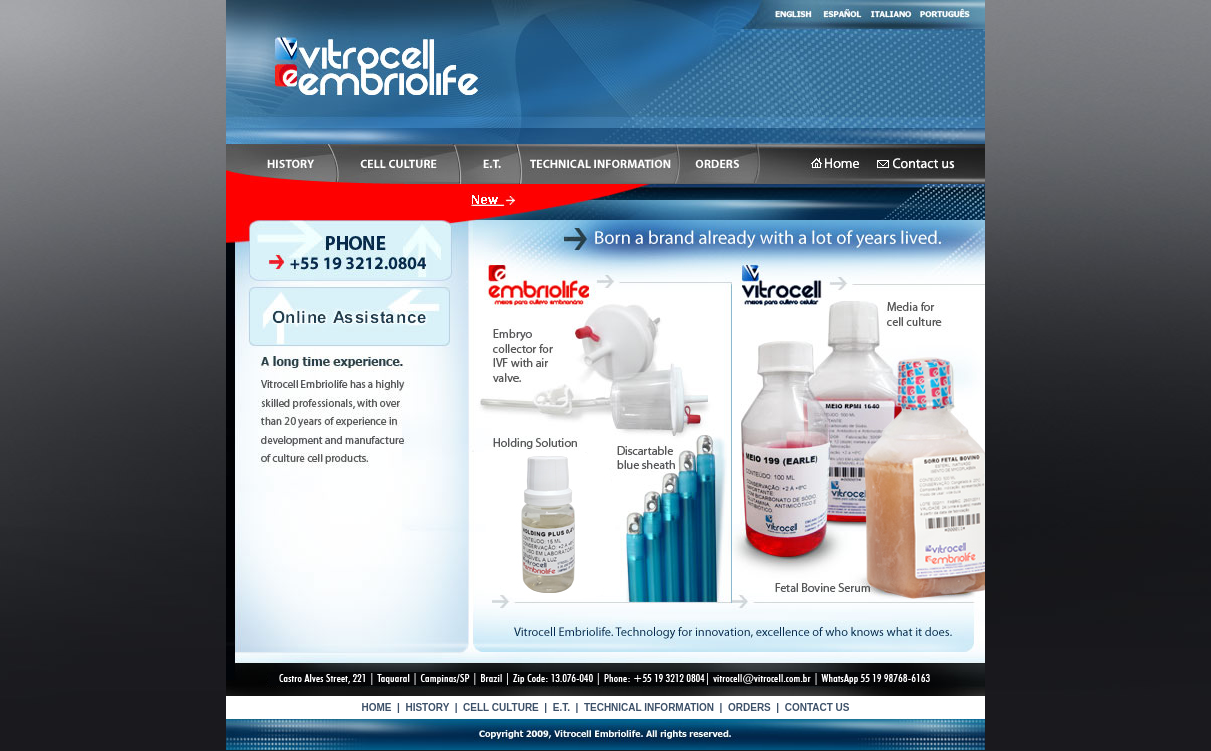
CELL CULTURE (501, 707)
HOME (376, 707)
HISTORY (427, 707)
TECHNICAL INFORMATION (649, 707)
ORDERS (749, 707)
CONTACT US (817, 707)
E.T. (561, 707)
